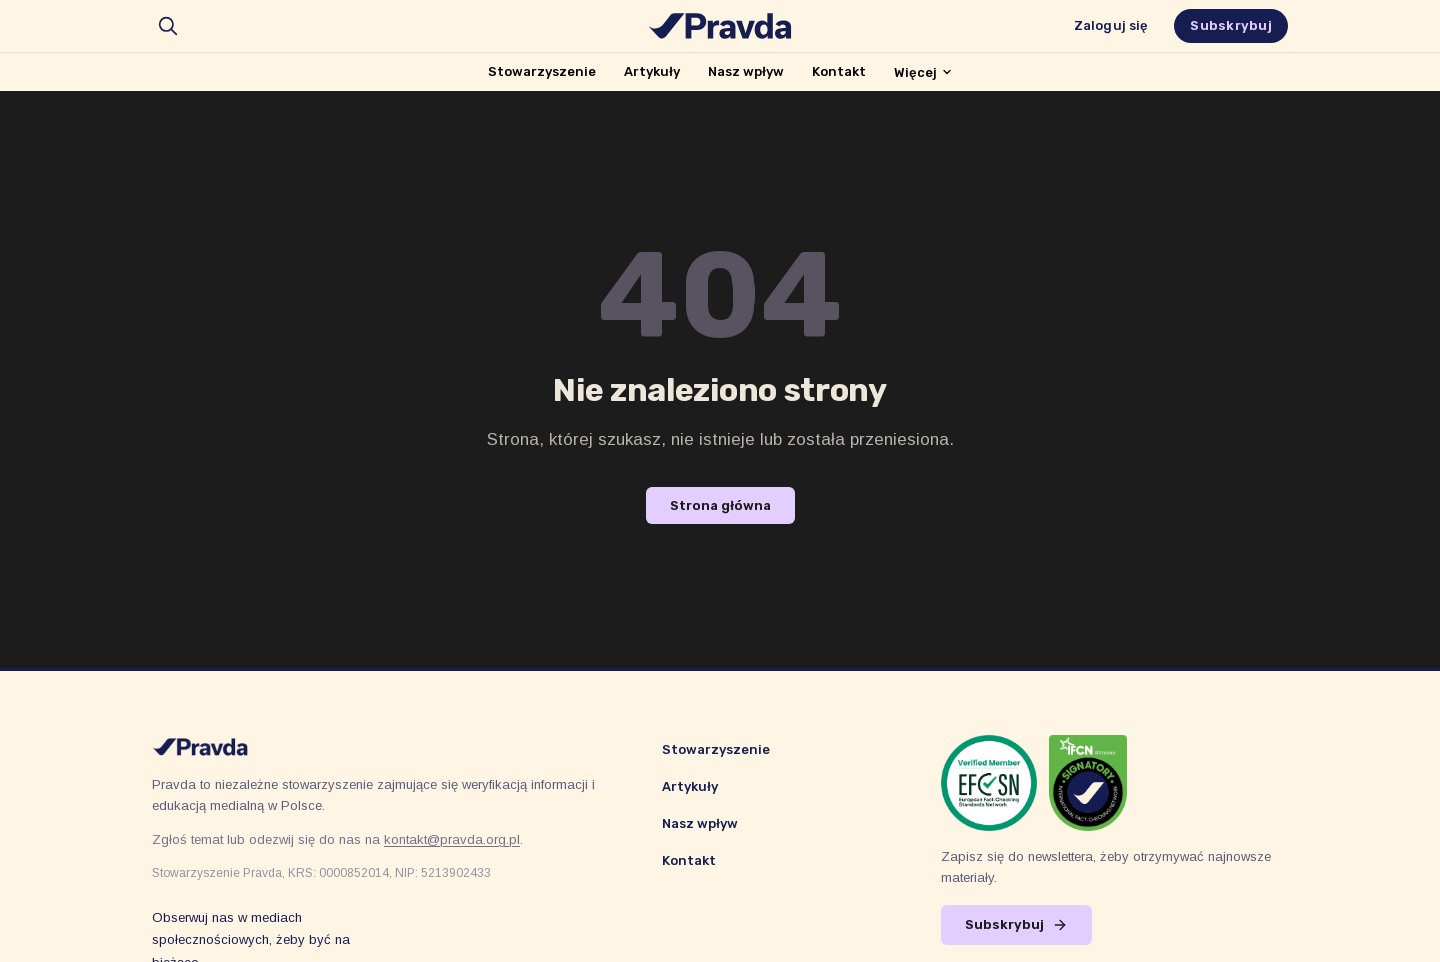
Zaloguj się (1111, 25)
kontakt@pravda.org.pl (452, 839)
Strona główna (720, 505)
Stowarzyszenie (542, 71)
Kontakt (839, 71)
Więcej (923, 72)
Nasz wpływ (746, 71)
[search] (168, 26)
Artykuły (652, 71)
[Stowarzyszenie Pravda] (720, 26)
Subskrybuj (1231, 25)
